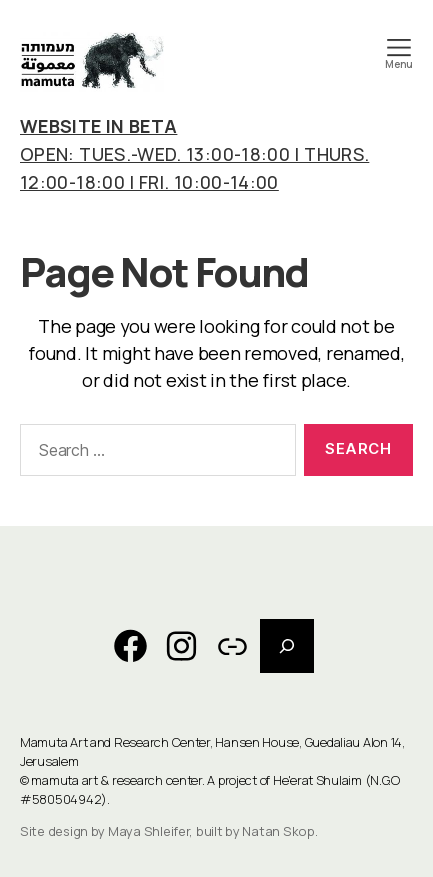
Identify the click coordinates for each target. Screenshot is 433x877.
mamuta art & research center (116, 780)
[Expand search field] (287, 646)
